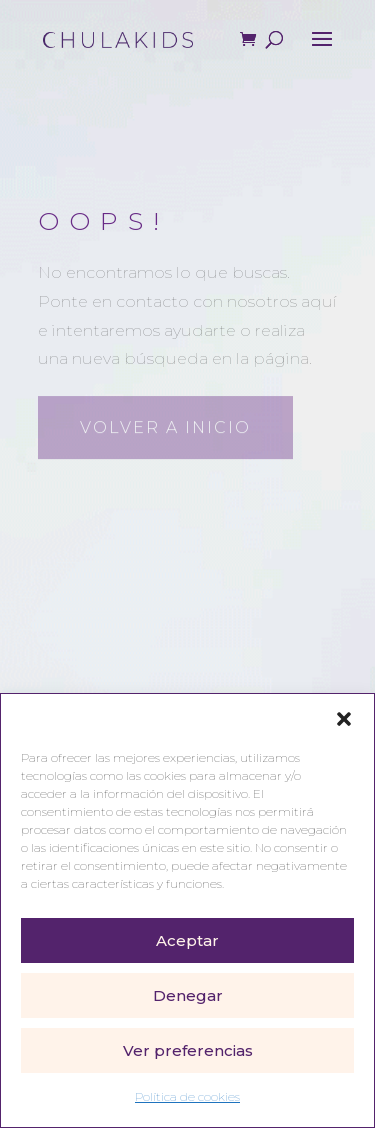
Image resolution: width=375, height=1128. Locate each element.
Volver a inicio (165, 425)
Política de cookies (187, 1096)
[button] (344, 719)
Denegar (188, 995)
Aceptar (187, 940)
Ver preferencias (188, 1050)
